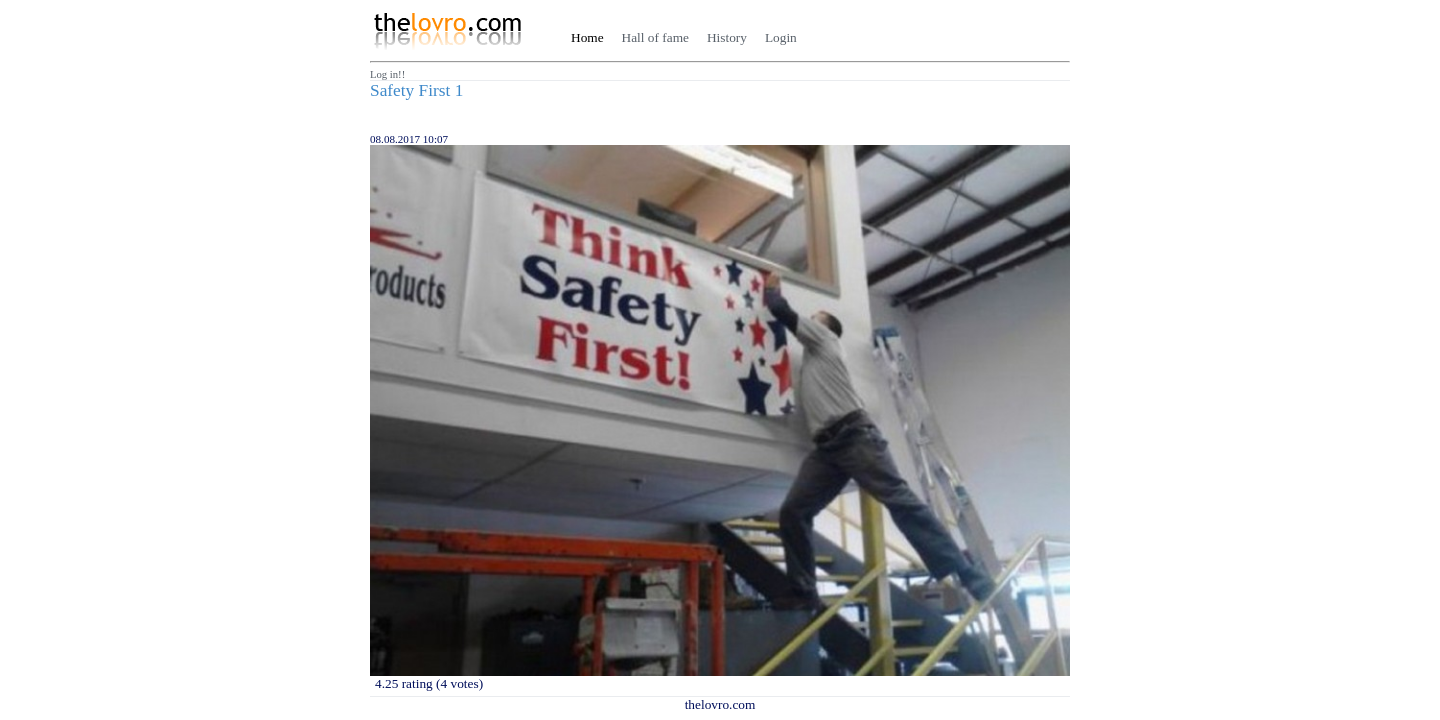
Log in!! (387, 74)
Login (781, 37)
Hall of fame (655, 37)
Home (587, 37)
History (727, 37)
